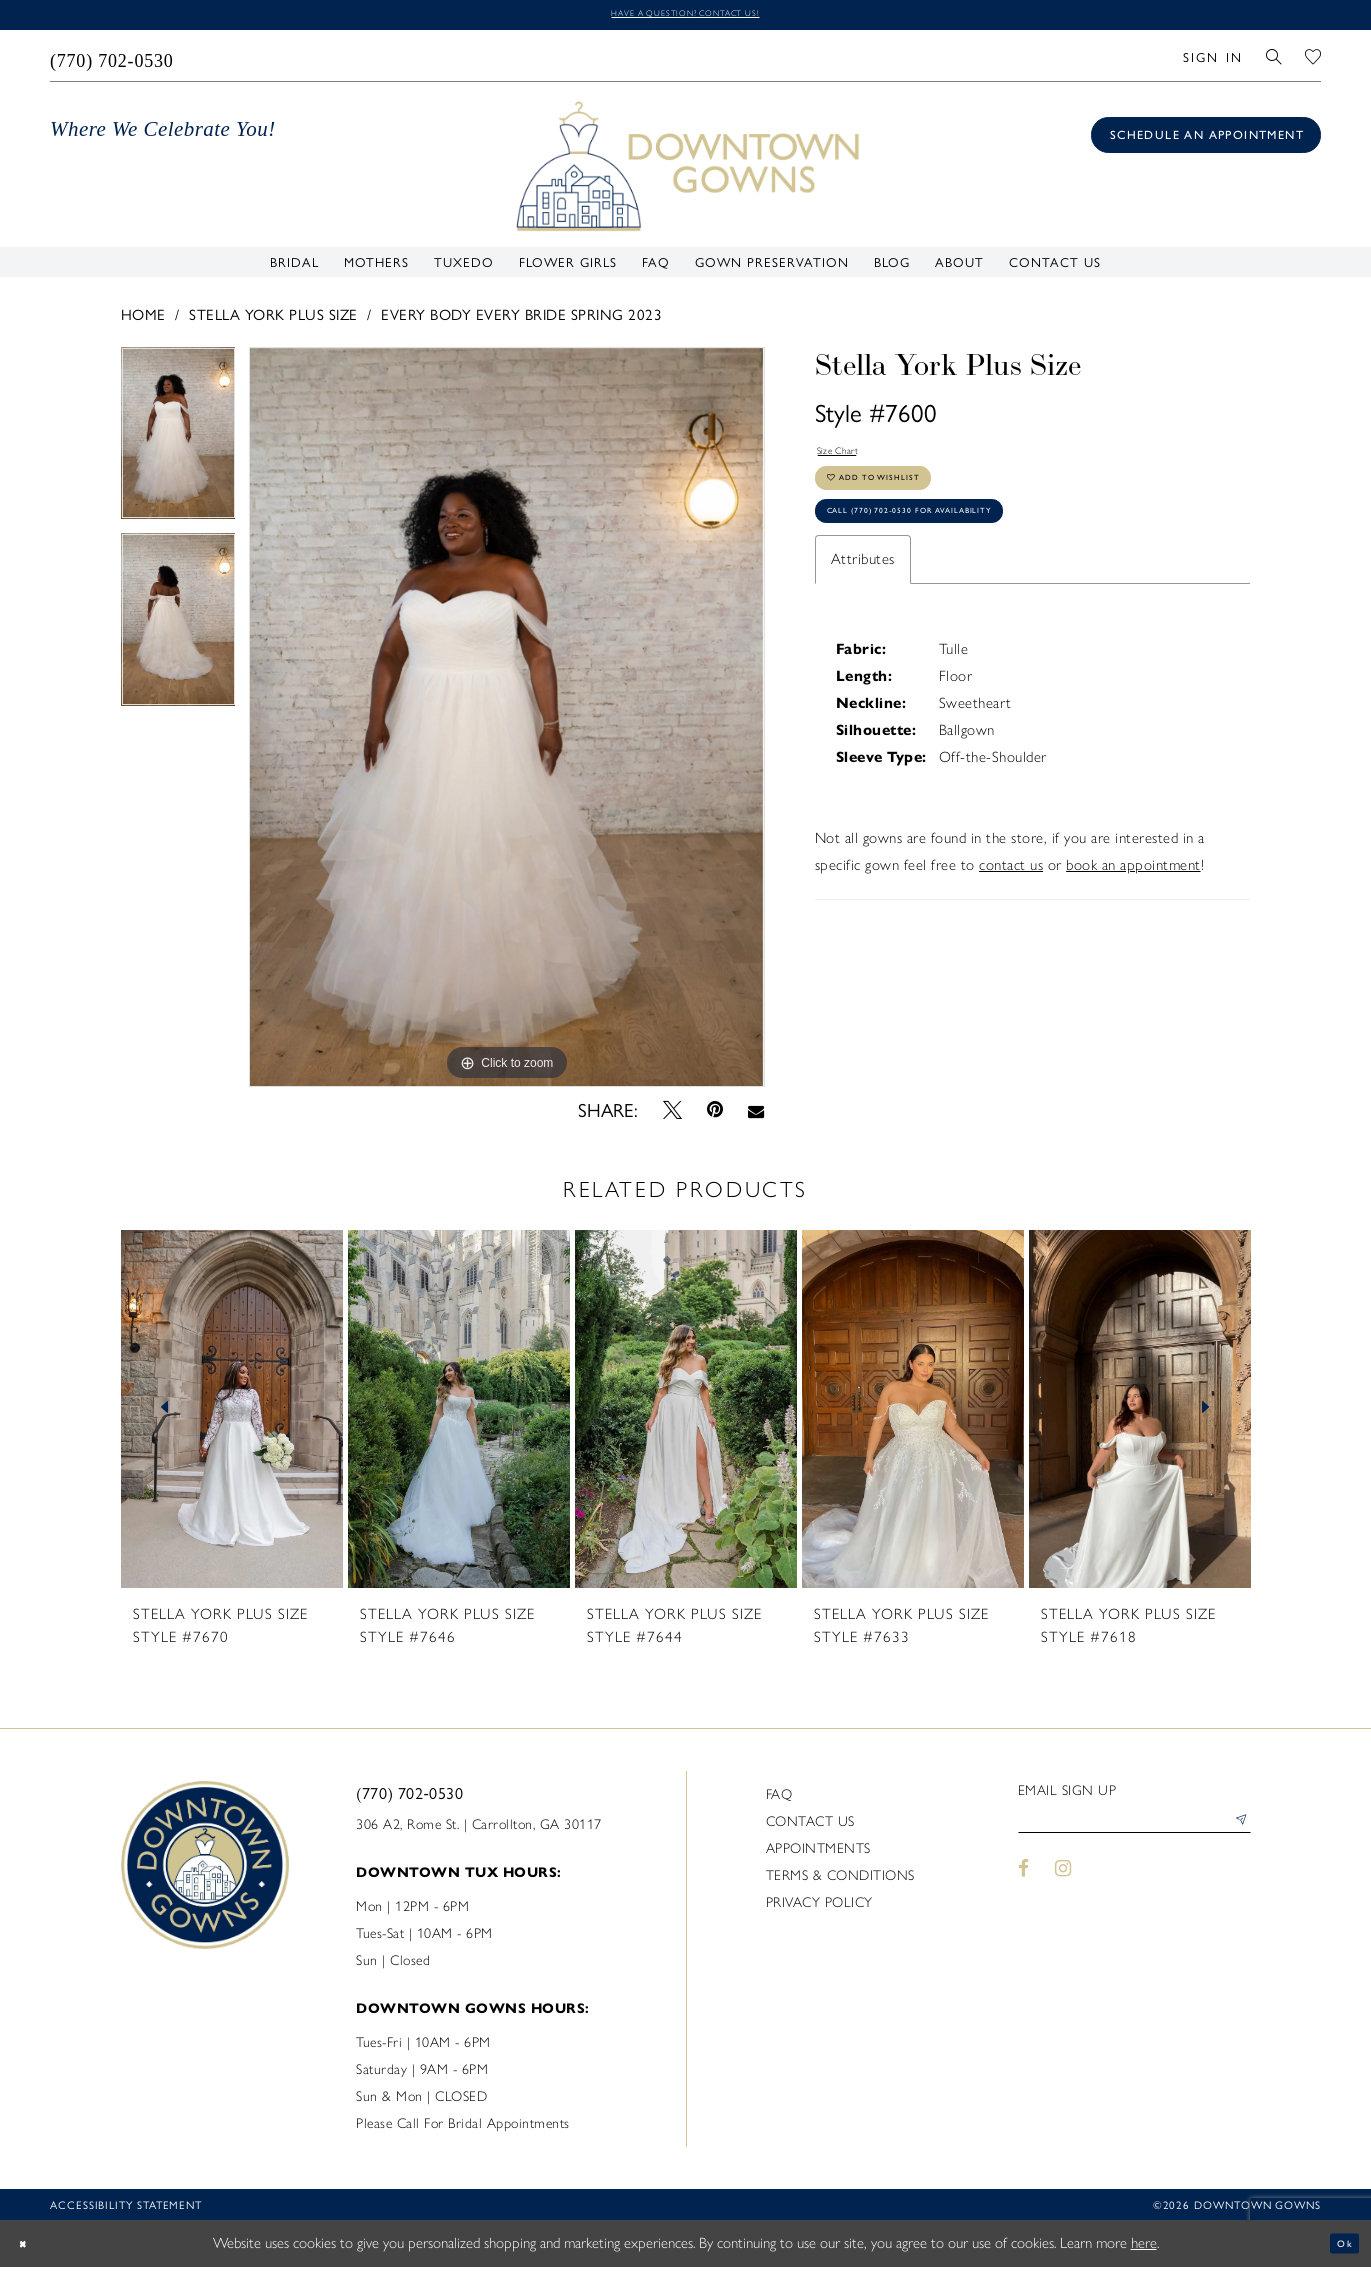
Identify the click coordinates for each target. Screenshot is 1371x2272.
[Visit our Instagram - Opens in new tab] (1063, 1886)
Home (143, 318)
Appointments (818, 1854)
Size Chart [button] (850, 460)
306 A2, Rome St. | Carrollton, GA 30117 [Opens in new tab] (479, 1830)
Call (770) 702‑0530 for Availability (961, 556)
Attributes (863, 610)
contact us (1011, 916)
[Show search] (1274, 61)
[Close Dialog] (30, 2248)
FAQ (779, 1800)
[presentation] (232, 1414)
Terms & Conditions (840, 1881)
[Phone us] (112, 61)
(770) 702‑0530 (409, 1798)
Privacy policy (819, 1908)
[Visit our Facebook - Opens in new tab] (1024, 1886)
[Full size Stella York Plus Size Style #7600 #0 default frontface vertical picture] (506, 722)
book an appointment (1133, 916)
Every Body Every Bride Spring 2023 (521, 318)
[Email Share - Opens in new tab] (756, 1115)
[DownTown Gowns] (686, 170)
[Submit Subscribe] (1235, 1834)
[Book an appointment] (1206, 141)
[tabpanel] (178, 445)
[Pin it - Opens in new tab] (714, 1115)
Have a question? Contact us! (685, 16)
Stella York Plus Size (273, 318)
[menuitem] (112, 61)
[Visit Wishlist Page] (1313, 61)
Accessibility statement (126, 2210)
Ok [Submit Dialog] (1338, 2248)
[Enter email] (1134, 1834)
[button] (1212, 61)
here (1144, 2248)
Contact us (810, 1827)
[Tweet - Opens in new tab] (672, 1115)
